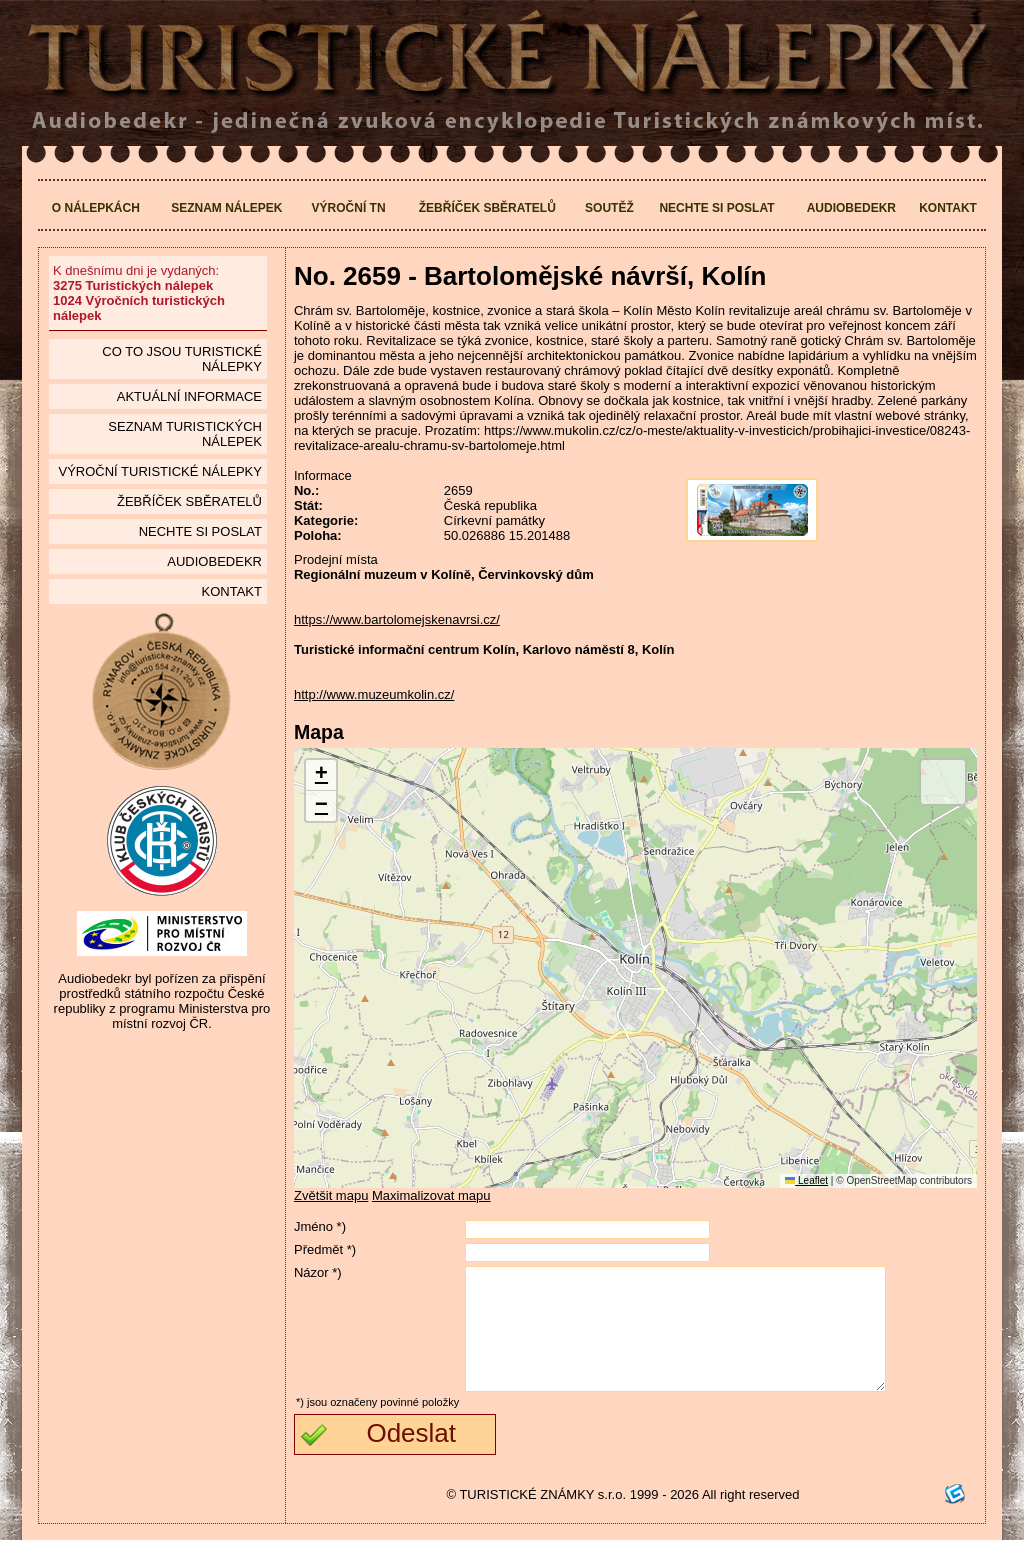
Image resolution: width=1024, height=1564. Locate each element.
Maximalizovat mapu (431, 1195)
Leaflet (806, 1180)
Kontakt (948, 208)
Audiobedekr (851, 208)
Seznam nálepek (226, 208)
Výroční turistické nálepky (159, 471)
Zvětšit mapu (331, 1195)
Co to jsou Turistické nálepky (182, 359)
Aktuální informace (189, 396)
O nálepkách (96, 208)
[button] (321, 775)
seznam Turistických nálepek (185, 434)
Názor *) (318, 1272)
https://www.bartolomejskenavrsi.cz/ (397, 619)
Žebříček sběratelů (487, 208)
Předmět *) (325, 1249)
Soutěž (609, 208)
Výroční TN (349, 208)
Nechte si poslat (716, 208)
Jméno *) (320, 1226)
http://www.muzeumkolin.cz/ (374, 694)
